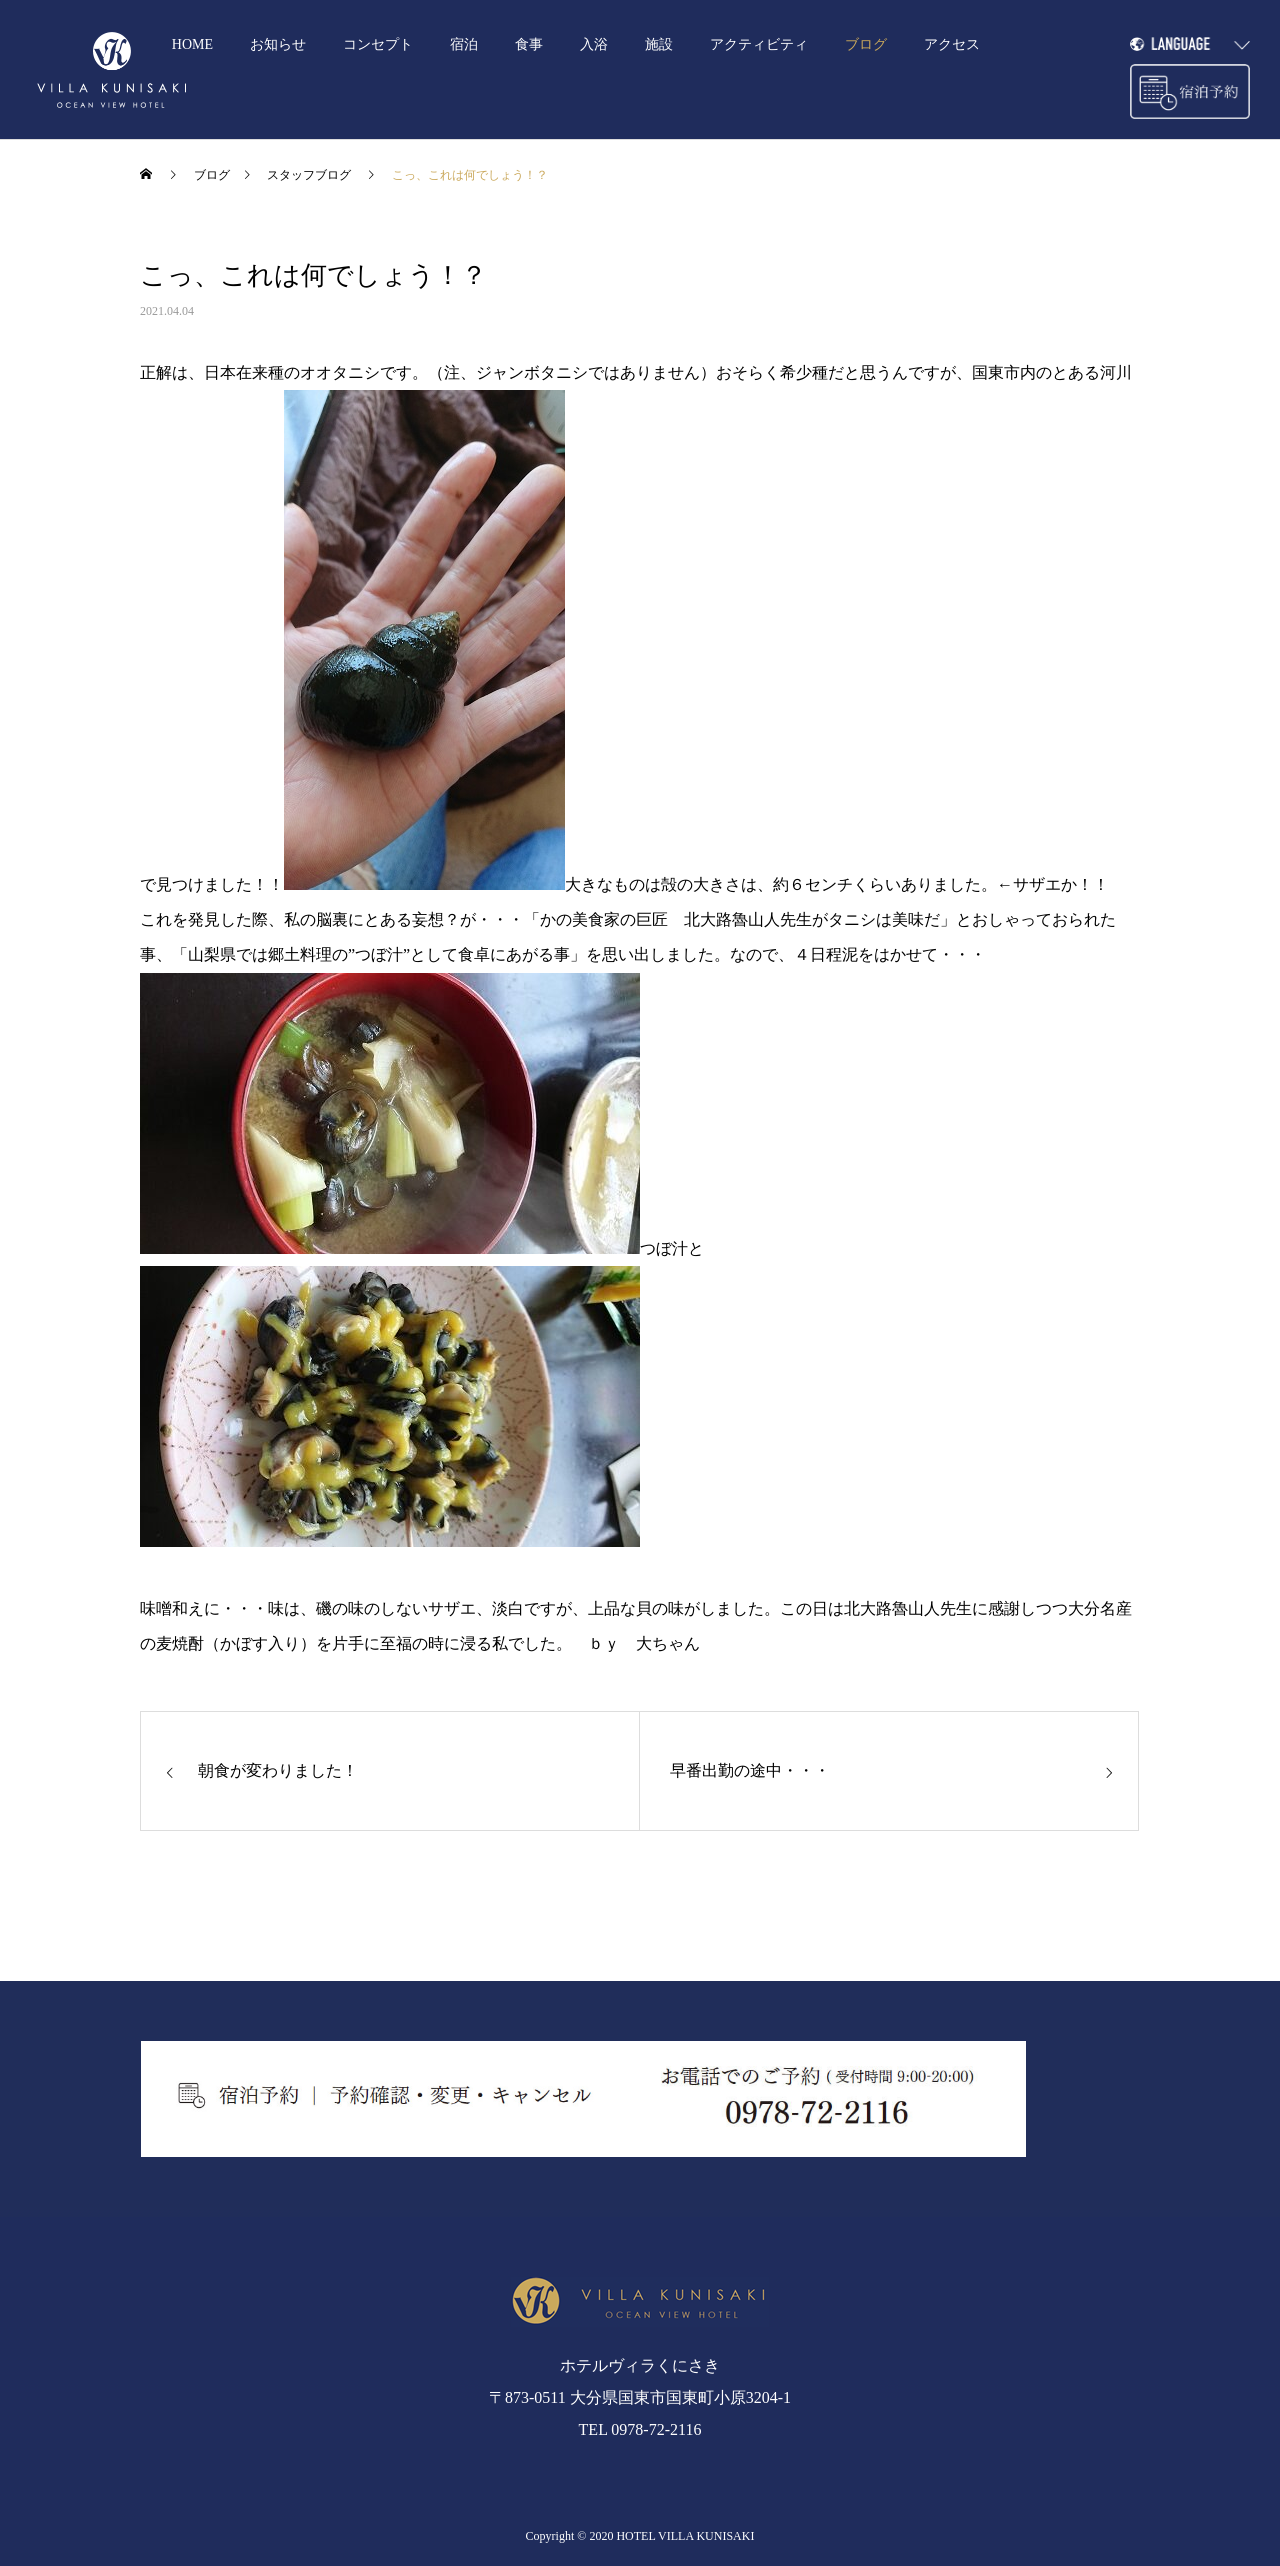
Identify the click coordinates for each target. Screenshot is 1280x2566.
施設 (659, 44)
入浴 (594, 44)
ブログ (866, 44)
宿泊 (464, 44)
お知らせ (278, 44)
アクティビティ (759, 44)
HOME (192, 44)
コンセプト (378, 44)
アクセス (952, 44)
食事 (529, 44)
